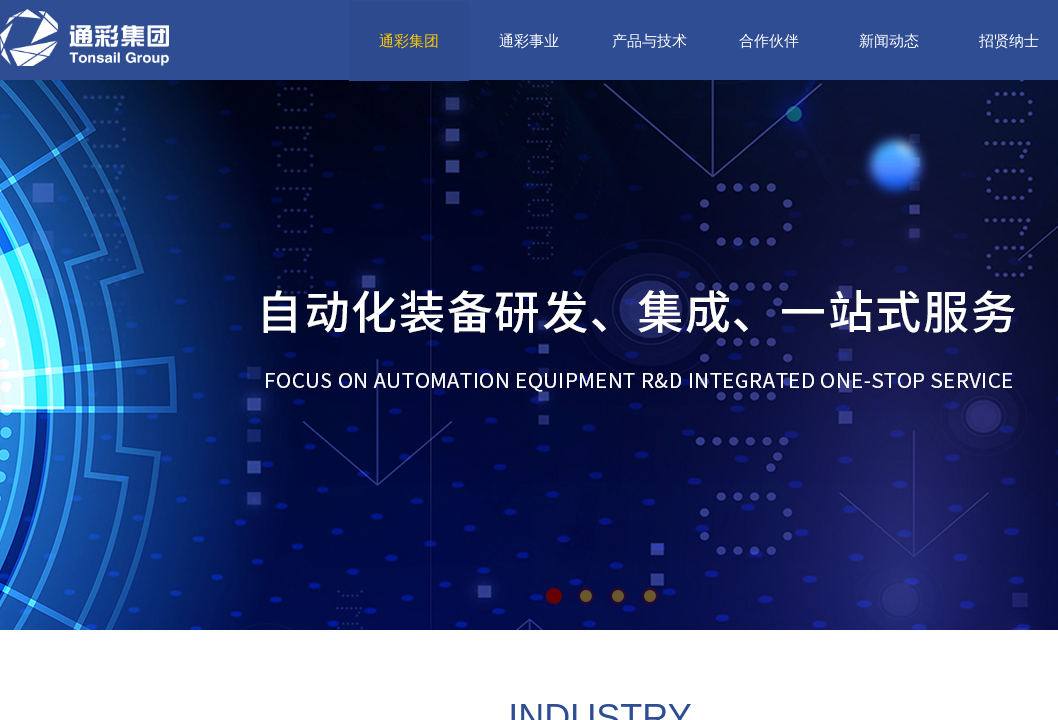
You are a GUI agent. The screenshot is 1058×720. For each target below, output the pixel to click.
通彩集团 (409, 41)
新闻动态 (889, 41)
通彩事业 (529, 41)
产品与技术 (649, 41)
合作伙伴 (769, 41)
